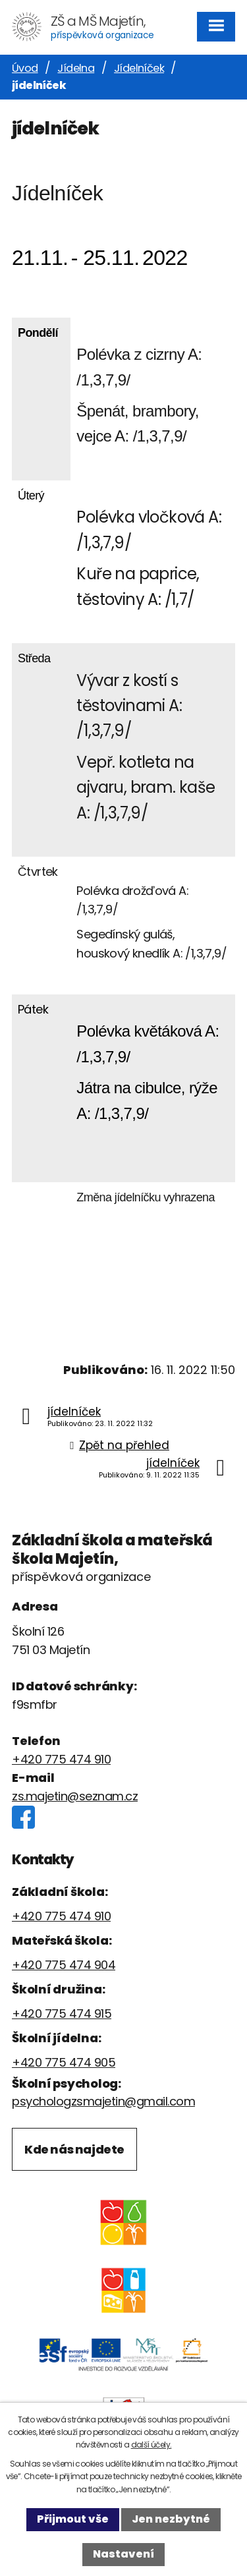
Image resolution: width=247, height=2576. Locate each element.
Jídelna (75, 68)
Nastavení (123, 2554)
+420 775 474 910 (61, 1759)
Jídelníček (139, 68)
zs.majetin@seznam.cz (75, 1796)
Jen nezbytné (171, 2519)
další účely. (151, 2444)
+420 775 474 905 (63, 2062)
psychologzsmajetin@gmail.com (103, 2101)
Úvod (25, 68)
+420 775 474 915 (61, 2013)
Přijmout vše (73, 2519)
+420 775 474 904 (63, 1965)
